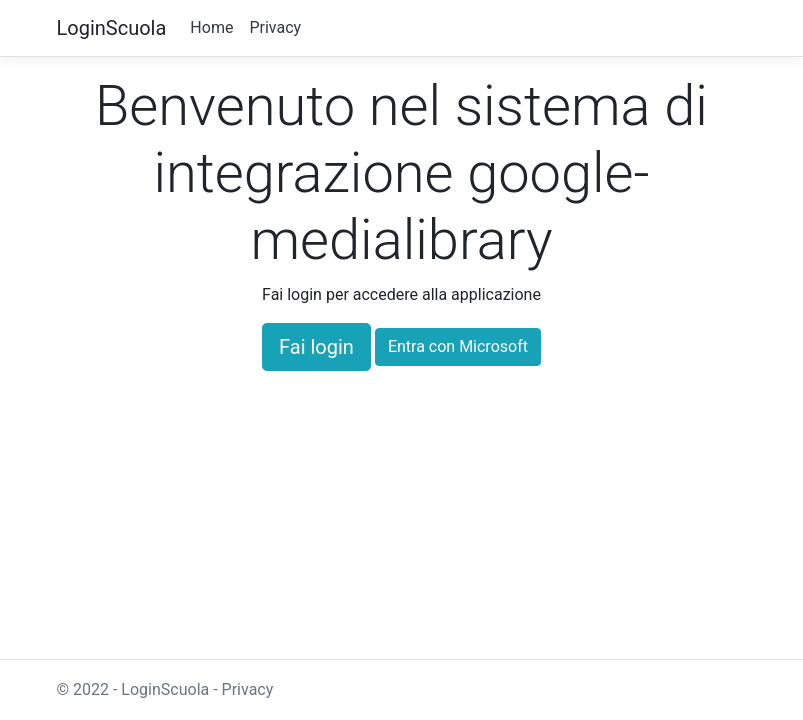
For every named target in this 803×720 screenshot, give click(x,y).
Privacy (275, 27)
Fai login (316, 347)
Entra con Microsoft (458, 346)
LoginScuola (112, 28)
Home (211, 27)
